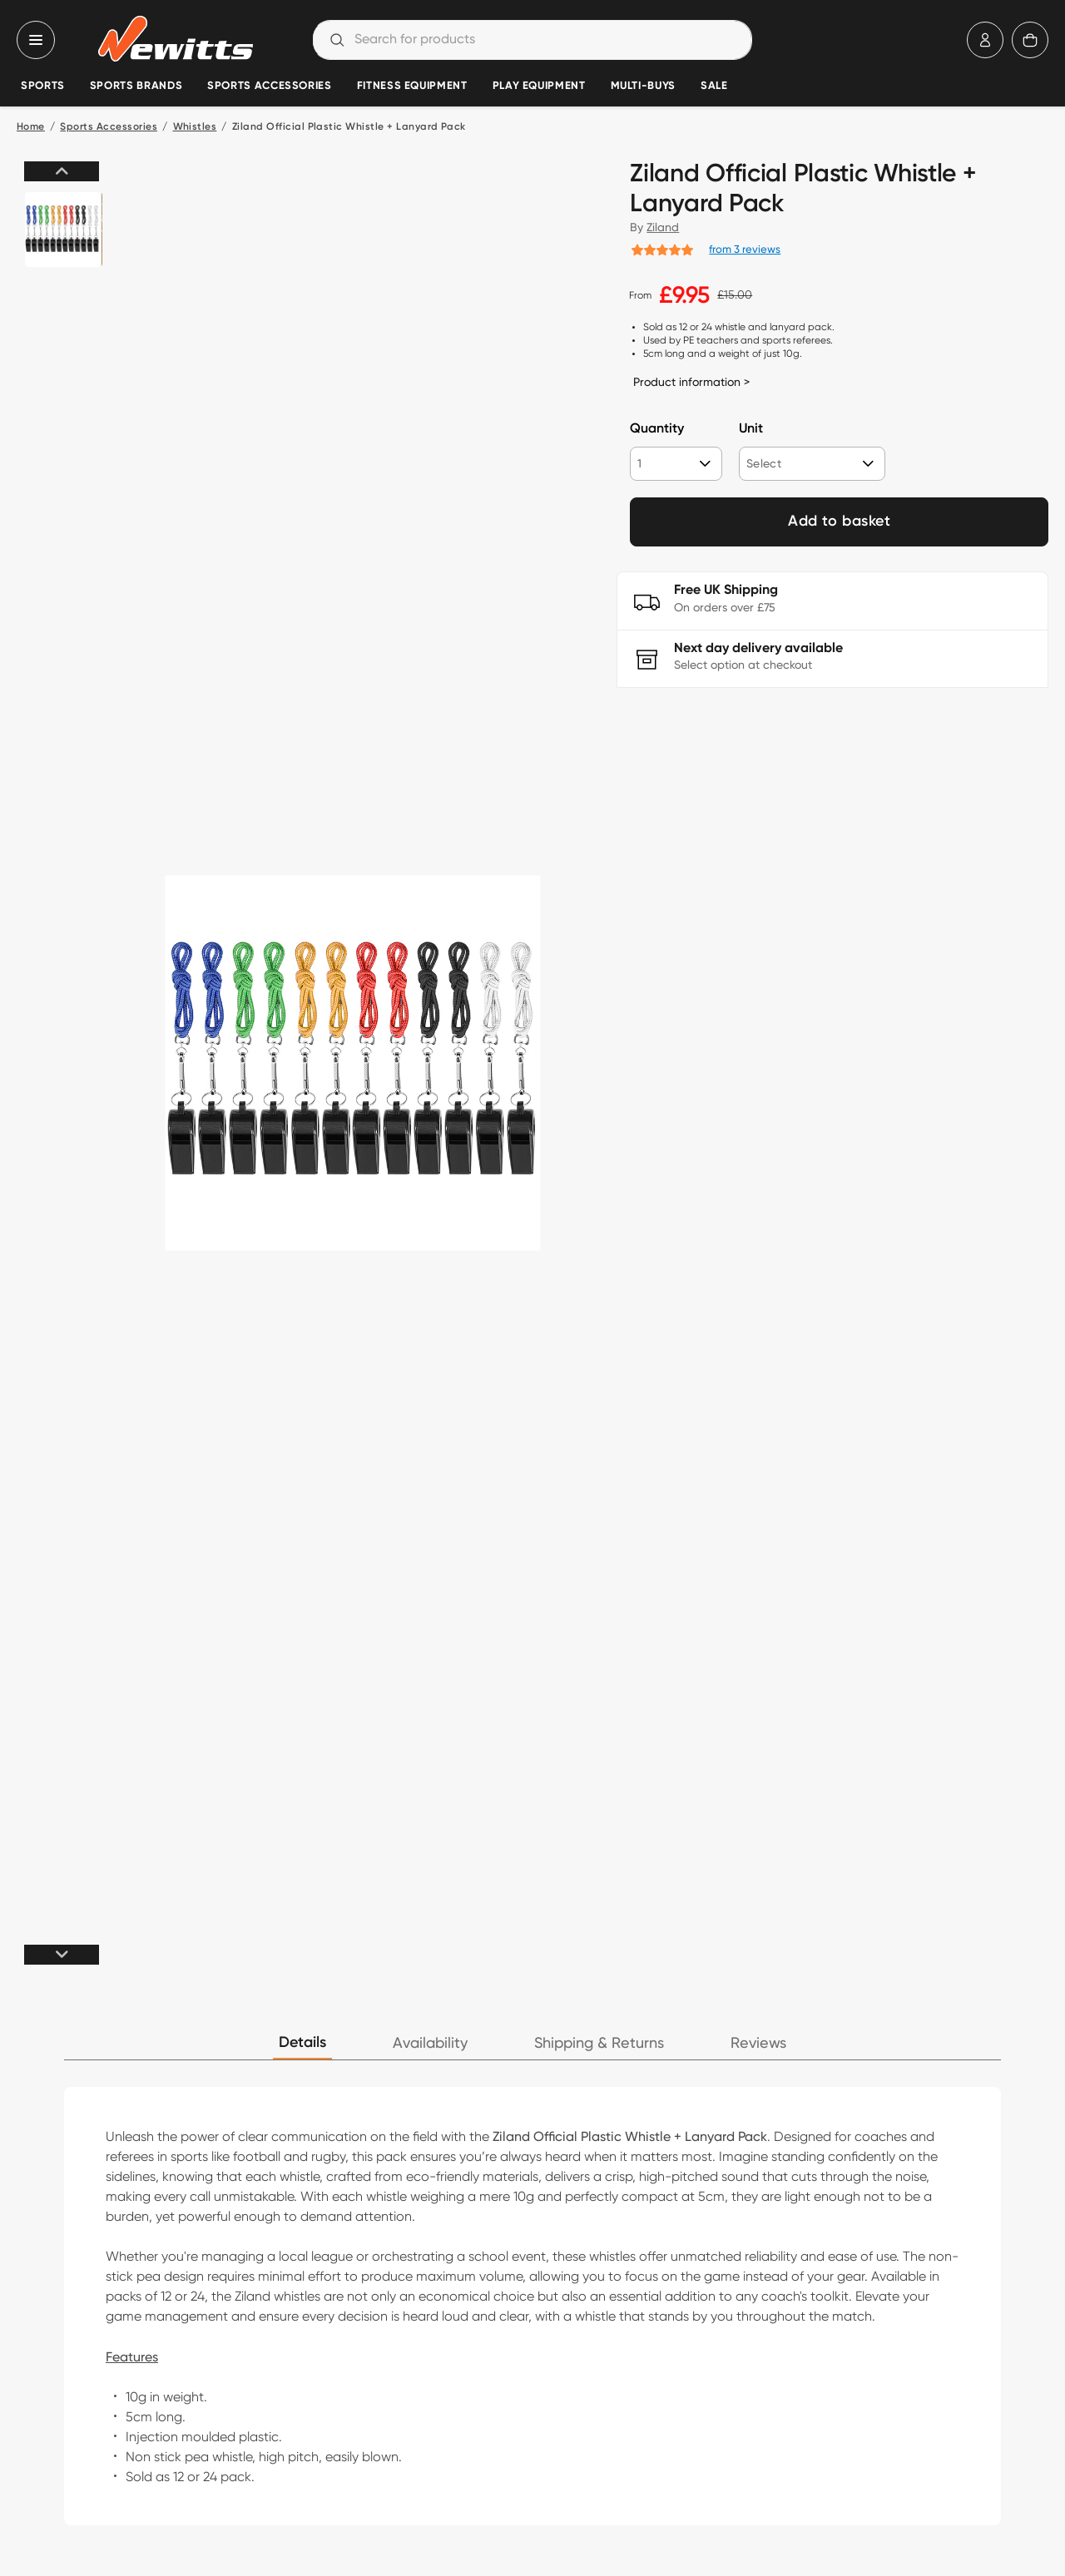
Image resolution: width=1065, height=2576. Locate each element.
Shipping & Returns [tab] (599, 2043)
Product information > (691, 381)
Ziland (662, 227)
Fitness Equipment (412, 86)
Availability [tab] (430, 2043)
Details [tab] (302, 2042)
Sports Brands (136, 86)
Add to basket (839, 521)
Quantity (657, 429)
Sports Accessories (269, 86)
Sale (714, 86)
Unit (751, 429)
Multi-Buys (643, 86)
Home (31, 127)
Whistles (195, 127)
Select (763, 463)
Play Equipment (539, 86)
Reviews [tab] (758, 2043)
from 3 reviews (744, 248)
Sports (43, 86)
